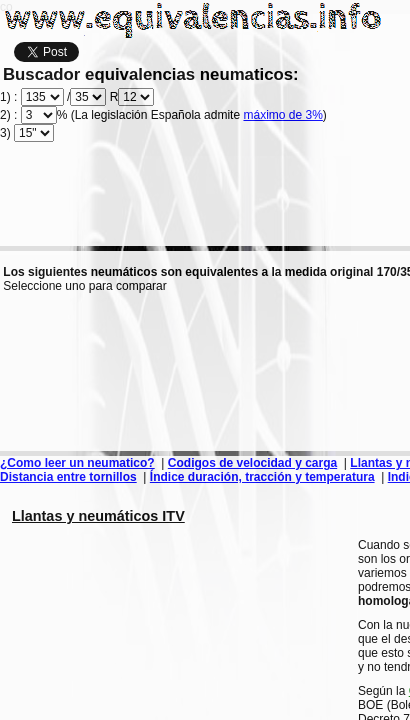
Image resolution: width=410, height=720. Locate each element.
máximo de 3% (282, 115)
